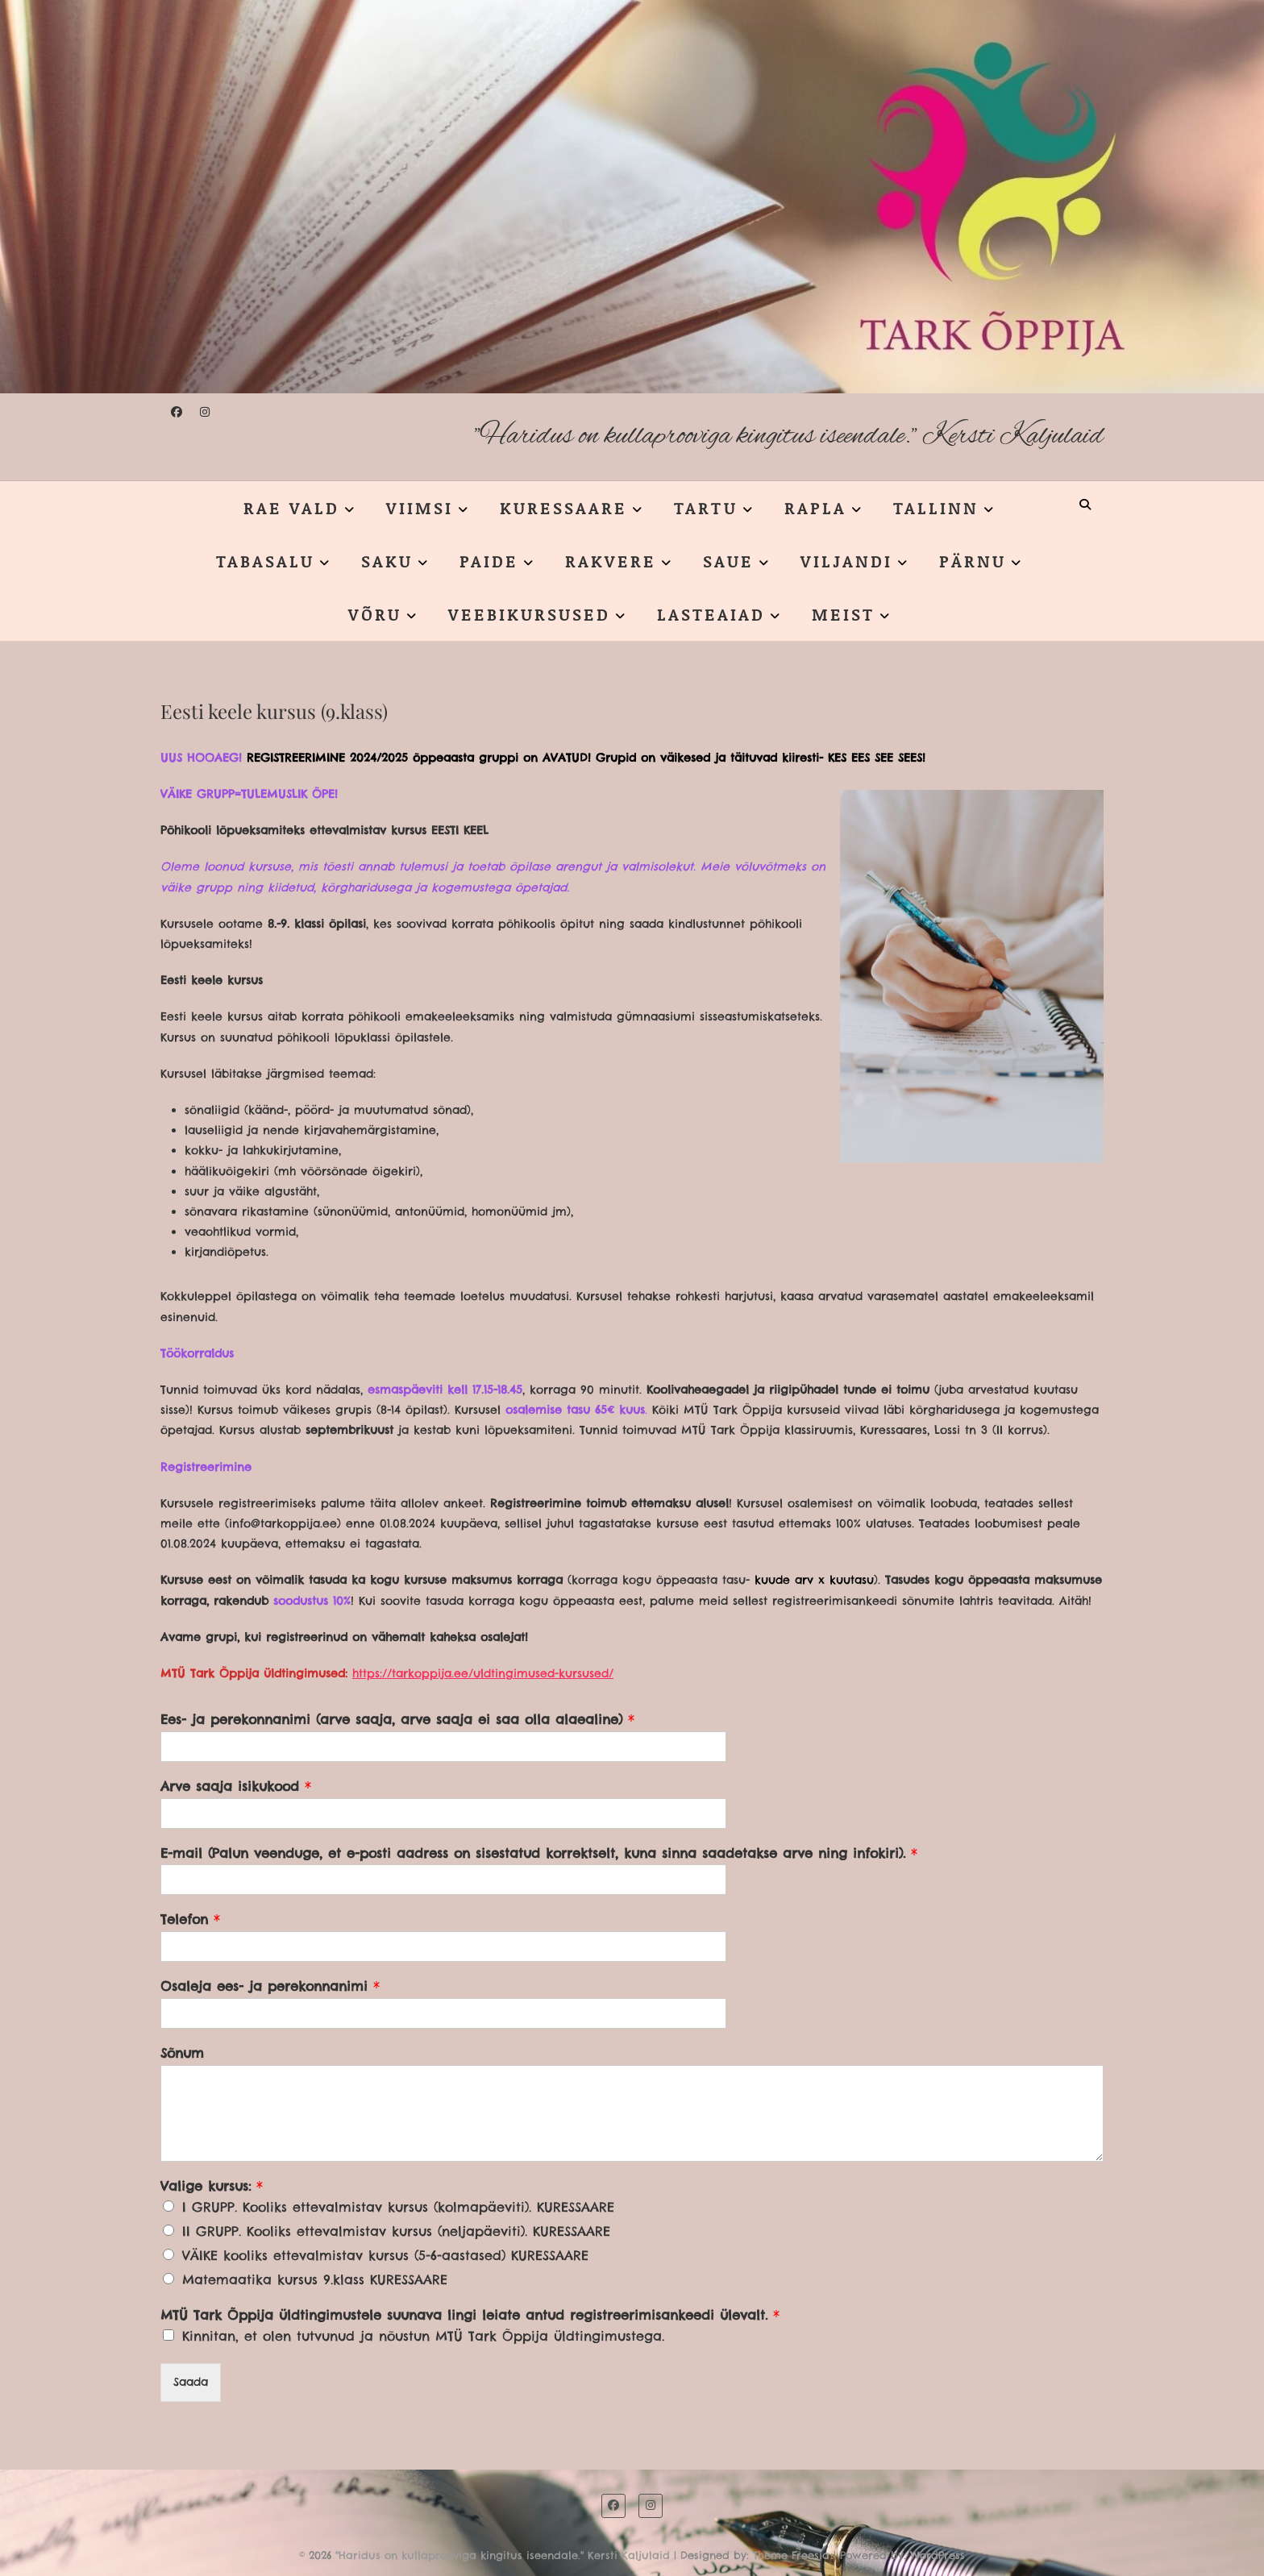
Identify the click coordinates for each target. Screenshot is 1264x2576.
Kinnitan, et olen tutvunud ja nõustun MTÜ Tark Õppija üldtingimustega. (423, 2336)
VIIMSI (419, 508)
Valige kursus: (211, 2186)
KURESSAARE (563, 508)
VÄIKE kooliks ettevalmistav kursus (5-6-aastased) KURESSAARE (385, 2255)
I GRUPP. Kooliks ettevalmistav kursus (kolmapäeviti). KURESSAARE (398, 2207)
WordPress (937, 2555)
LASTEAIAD (711, 614)
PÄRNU (972, 561)
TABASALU (265, 561)
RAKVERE (610, 561)
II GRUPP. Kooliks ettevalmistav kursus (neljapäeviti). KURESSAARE (396, 2231)
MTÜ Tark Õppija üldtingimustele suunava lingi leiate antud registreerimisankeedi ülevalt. (470, 2315)
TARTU (706, 508)
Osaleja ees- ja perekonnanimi (270, 1986)
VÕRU (374, 614)
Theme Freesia (791, 2555)
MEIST (843, 614)
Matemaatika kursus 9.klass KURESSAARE (314, 2279)
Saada (190, 2381)
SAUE (728, 561)
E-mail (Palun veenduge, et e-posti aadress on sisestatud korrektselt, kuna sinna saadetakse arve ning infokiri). (538, 1853)
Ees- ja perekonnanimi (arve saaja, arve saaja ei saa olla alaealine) (397, 1719)
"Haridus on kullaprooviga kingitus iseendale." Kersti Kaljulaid (789, 436)
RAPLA (815, 508)
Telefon (190, 1919)
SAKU (387, 561)
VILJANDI (846, 561)
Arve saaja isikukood (235, 1786)
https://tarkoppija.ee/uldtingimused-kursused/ (482, 1673)
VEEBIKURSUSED (529, 614)
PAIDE (488, 561)
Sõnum (182, 2053)
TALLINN (936, 508)
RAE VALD (291, 508)
